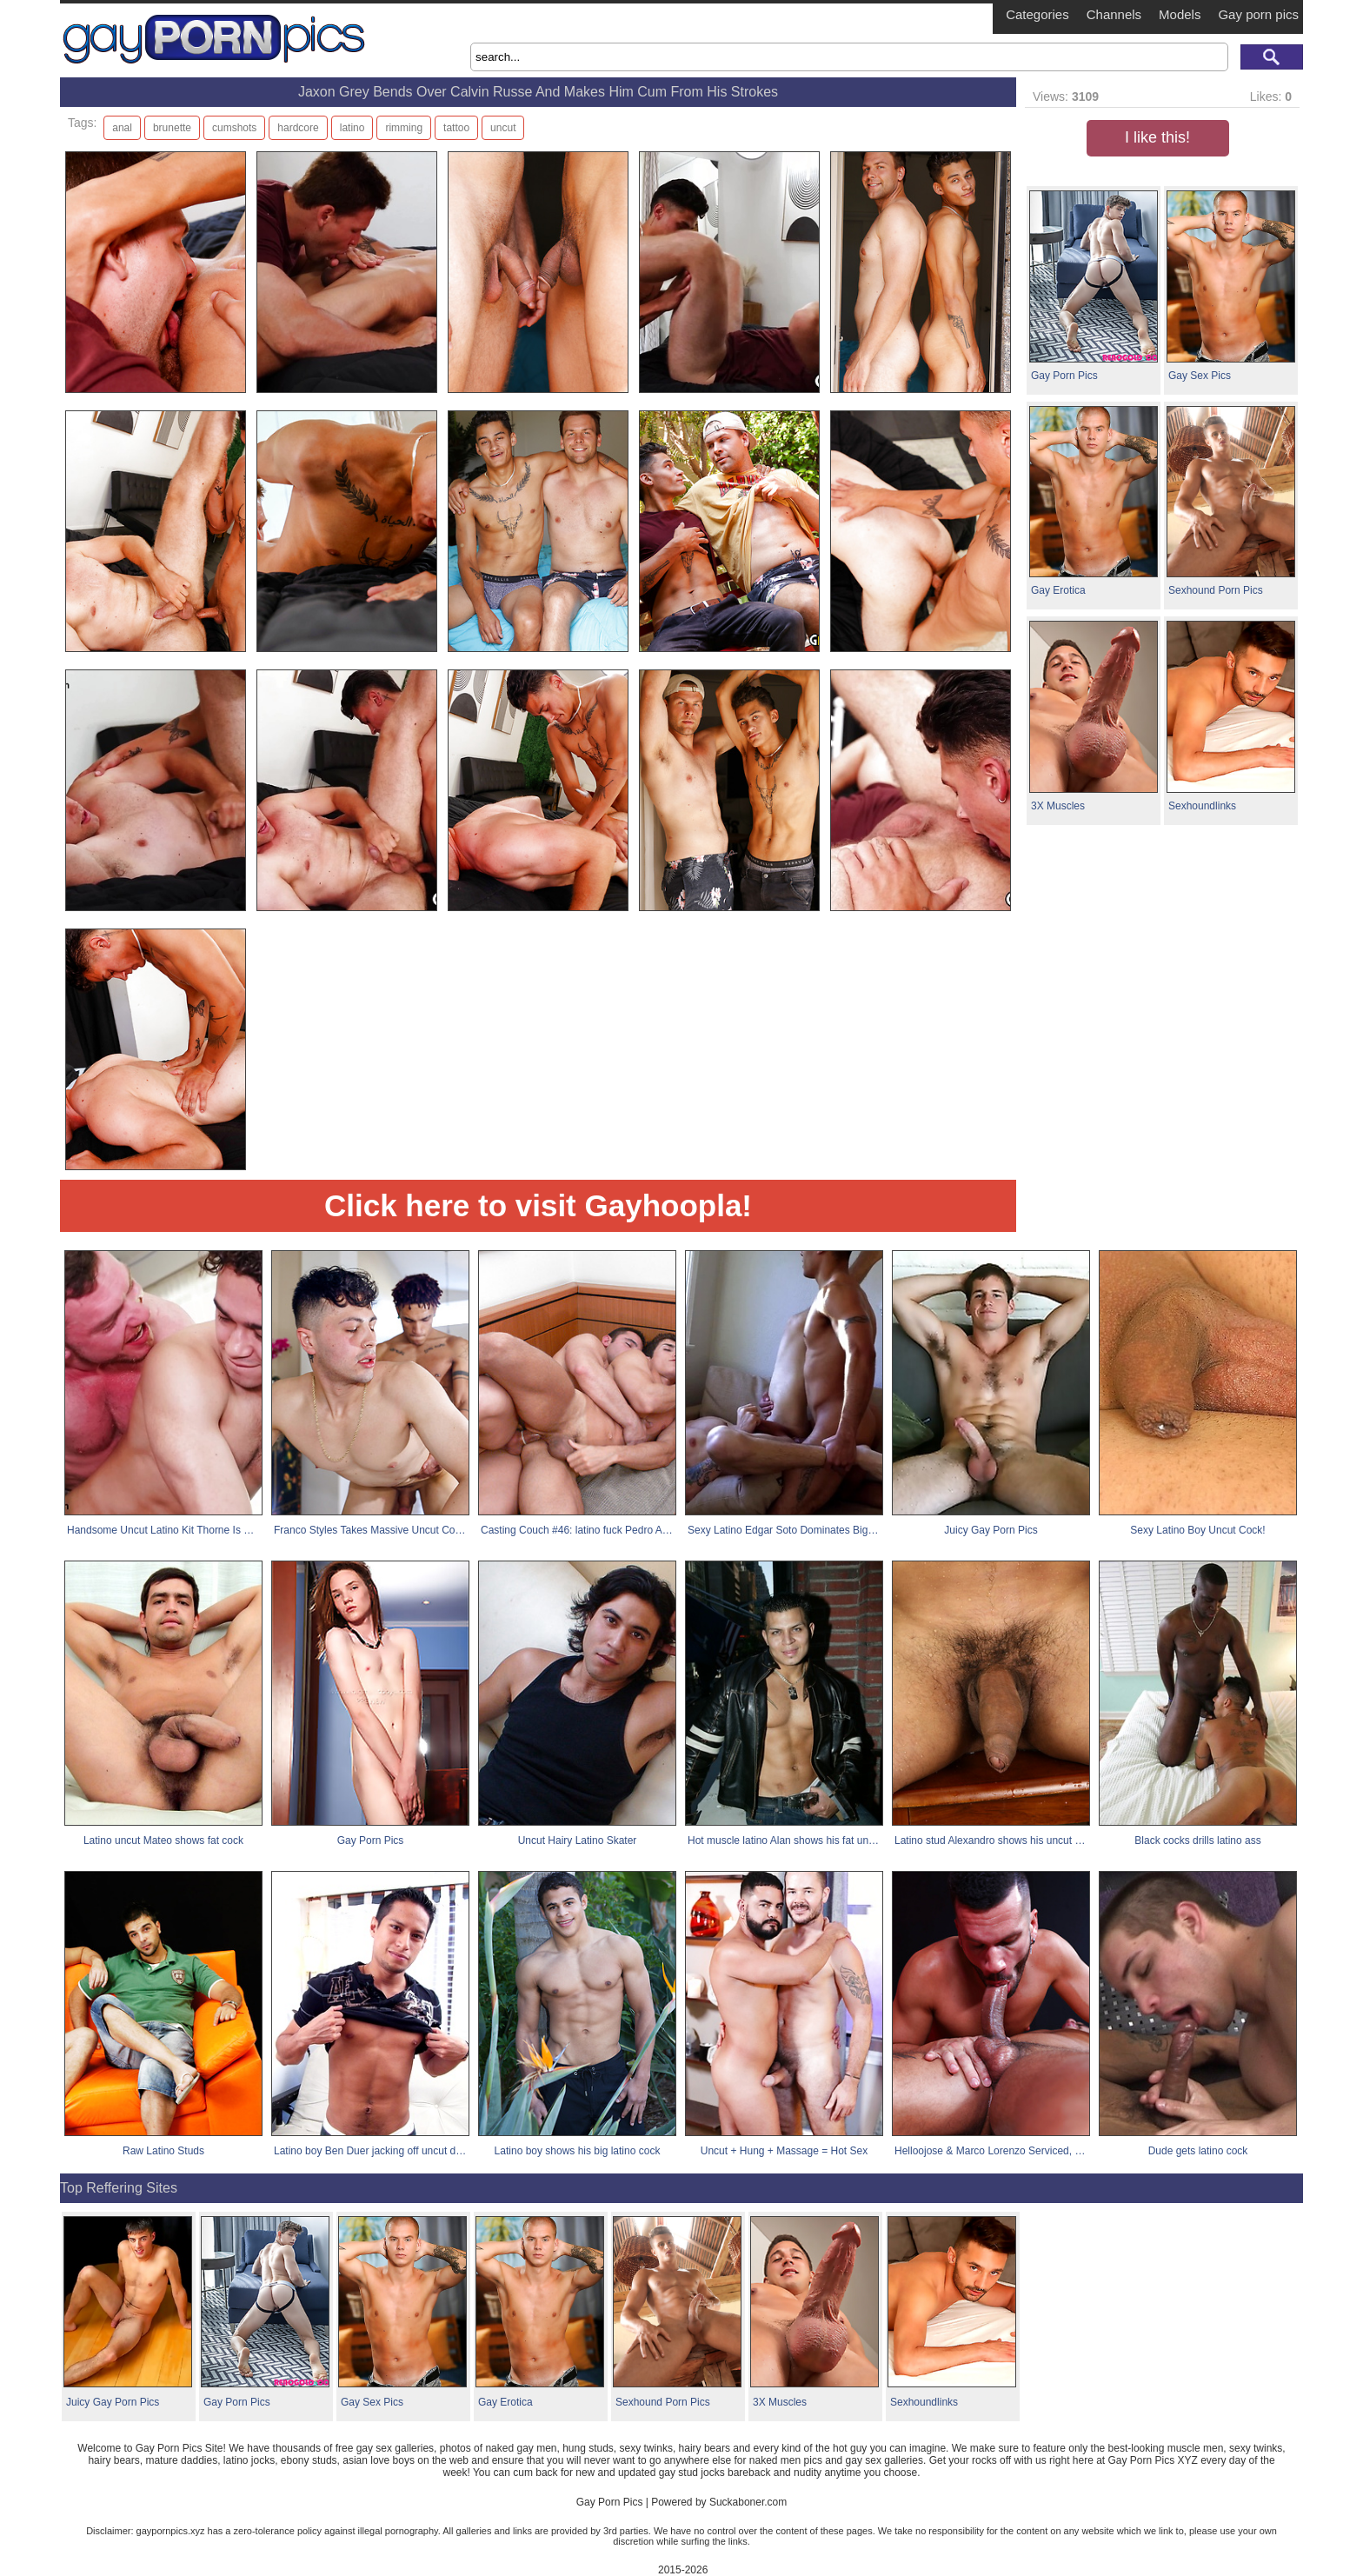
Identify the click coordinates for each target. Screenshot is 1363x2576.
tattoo (456, 128)
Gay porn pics (1258, 14)
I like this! (1157, 137)
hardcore (297, 128)
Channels (1114, 14)
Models (1179, 14)
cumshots (234, 128)
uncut (502, 128)
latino (352, 128)
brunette (172, 128)
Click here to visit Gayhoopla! (538, 1205)
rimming (403, 128)
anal (122, 128)
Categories (1037, 14)
